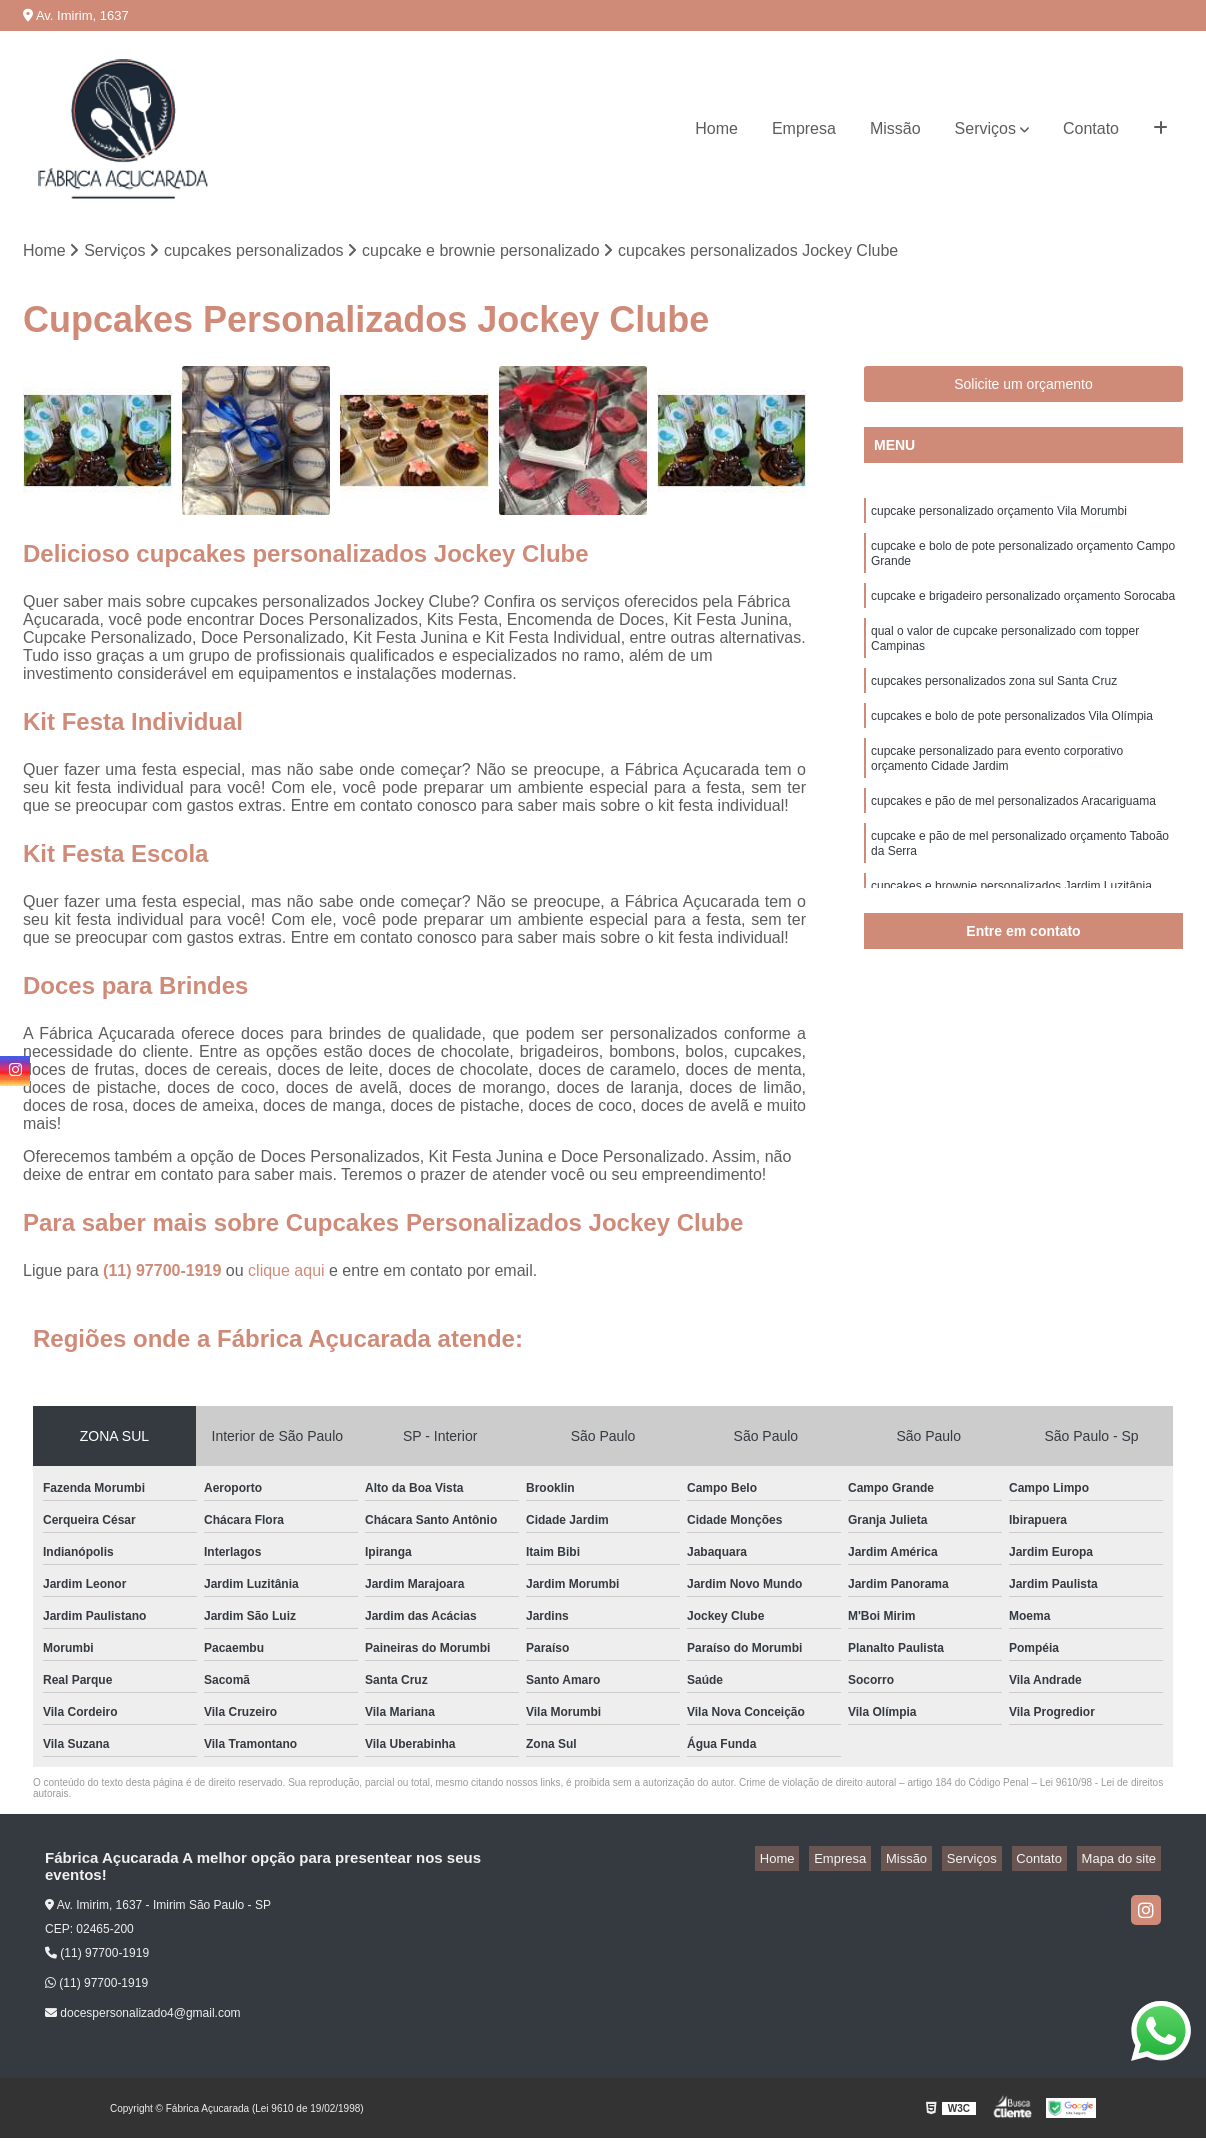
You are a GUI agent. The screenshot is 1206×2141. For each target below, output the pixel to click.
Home (716, 128)
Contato (1091, 128)
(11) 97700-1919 (164, 1273)
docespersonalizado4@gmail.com (143, 2016)
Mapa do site (1123, 1861)
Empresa (804, 128)
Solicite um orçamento (1023, 387)
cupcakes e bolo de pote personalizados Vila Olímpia (1012, 742)
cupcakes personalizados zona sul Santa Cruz (994, 704)
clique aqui (286, 1273)
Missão (895, 128)
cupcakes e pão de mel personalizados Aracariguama (1013, 836)
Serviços (985, 128)
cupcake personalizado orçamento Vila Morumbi (999, 516)
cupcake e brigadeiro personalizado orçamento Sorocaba (1023, 610)
